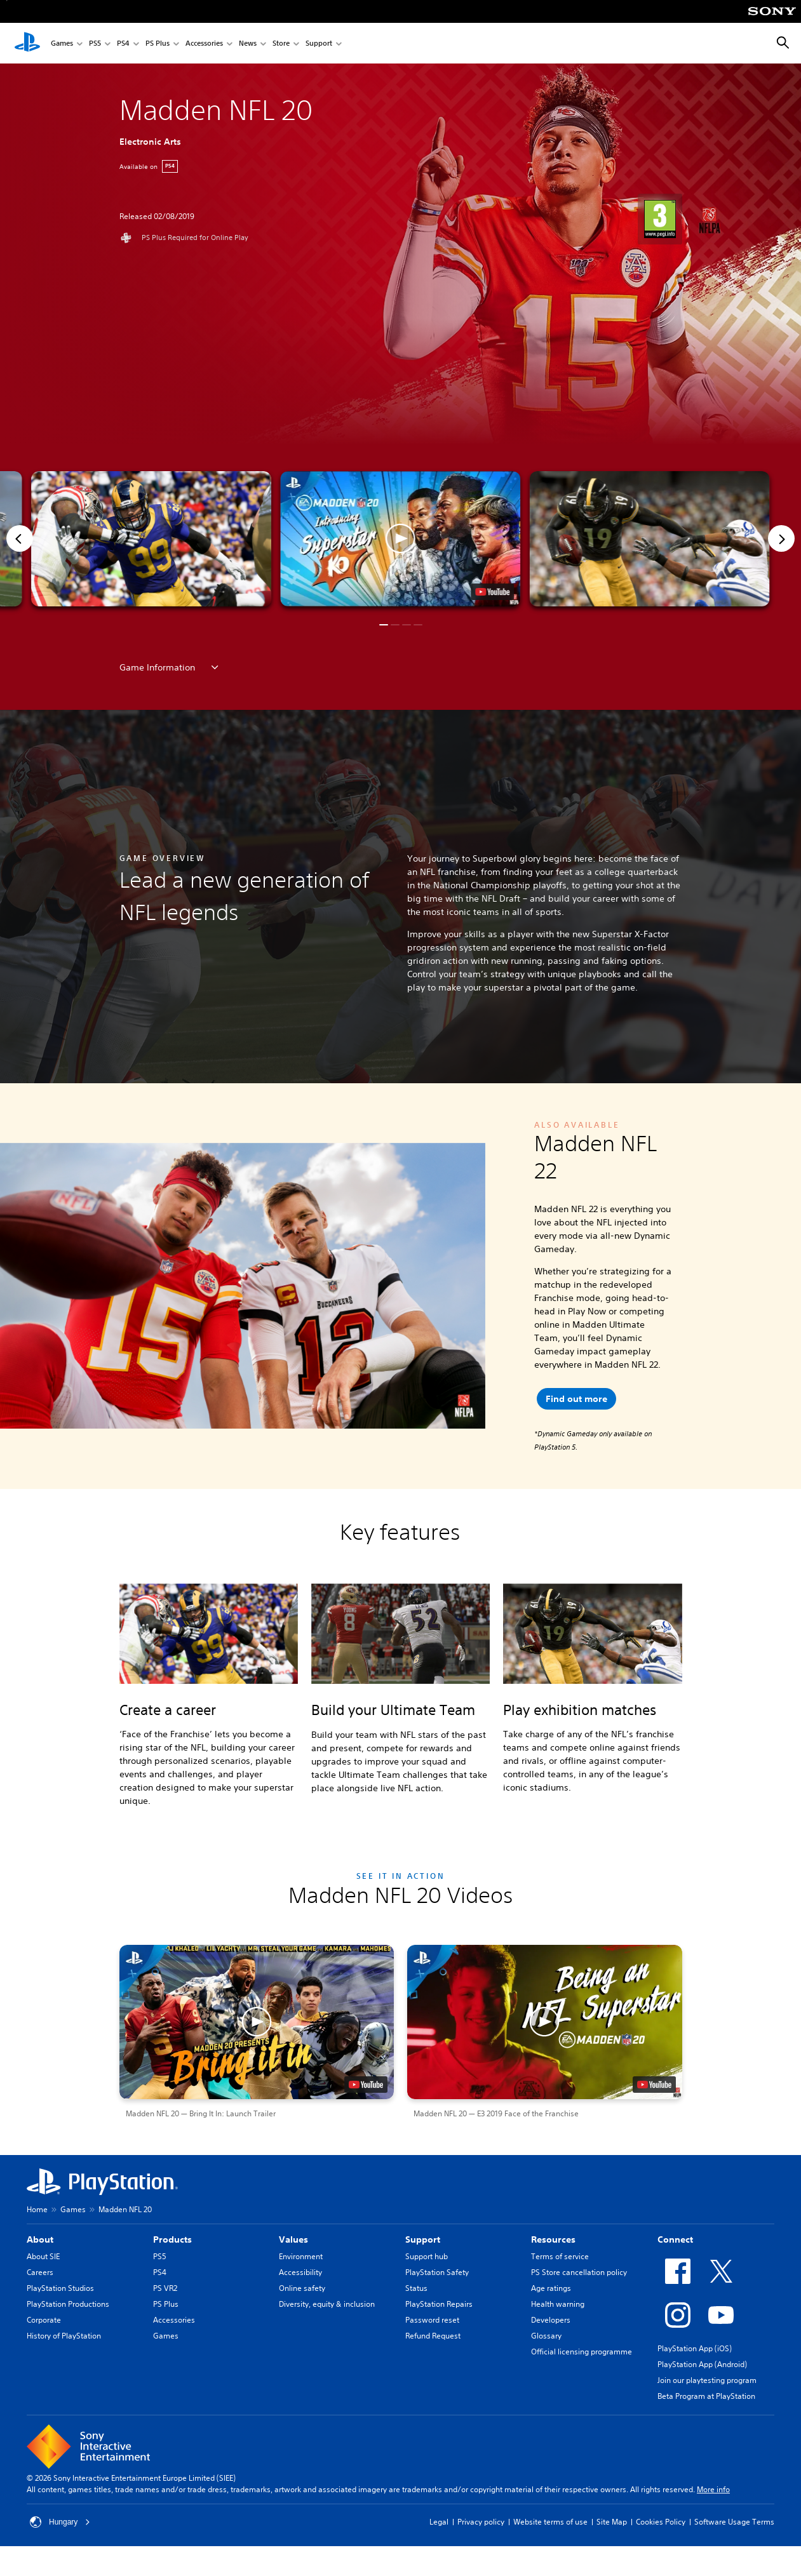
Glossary (546, 2335)
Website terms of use (550, 2521)
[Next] (781, 538)
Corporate (44, 2319)
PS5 (95, 43)
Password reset (432, 2319)
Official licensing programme (581, 2351)
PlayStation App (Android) (702, 2364)
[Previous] (19, 538)
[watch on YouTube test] (493, 592)
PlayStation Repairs (439, 2304)
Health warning (557, 2304)
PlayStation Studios (60, 2288)
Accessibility (300, 2272)
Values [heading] (293, 2239)
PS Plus (157, 43)
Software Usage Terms (734, 2521)
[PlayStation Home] (27, 43)
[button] (400, 538)
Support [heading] (422, 2239)
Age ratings (551, 2288)
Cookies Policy (660, 2521)
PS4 (123, 43)
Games (62, 43)
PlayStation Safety (437, 2272)
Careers (40, 2272)
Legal (438, 2521)
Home (37, 2209)
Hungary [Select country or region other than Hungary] (60, 2522)
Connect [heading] (675, 2239)
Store (281, 43)
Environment (301, 2256)
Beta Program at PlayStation (706, 2396)
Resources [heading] (553, 2239)
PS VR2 (165, 2288)
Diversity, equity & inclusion (327, 2304)
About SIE (43, 2256)
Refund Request (433, 2335)
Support (319, 43)
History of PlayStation (64, 2335)
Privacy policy (480, 2521)
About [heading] (40, 2239)
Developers (550, 2319)
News (248, 43)
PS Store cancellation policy (579, 2272)
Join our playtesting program (707, 2380)
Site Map (611, 2521)
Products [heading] (172, 2239)
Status (416, 2288)
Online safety (302, 2288)
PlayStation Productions (68, 2304)
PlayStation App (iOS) (694, 2348)
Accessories (204, 43)
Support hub (426, 2256)
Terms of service (560, 2256)
